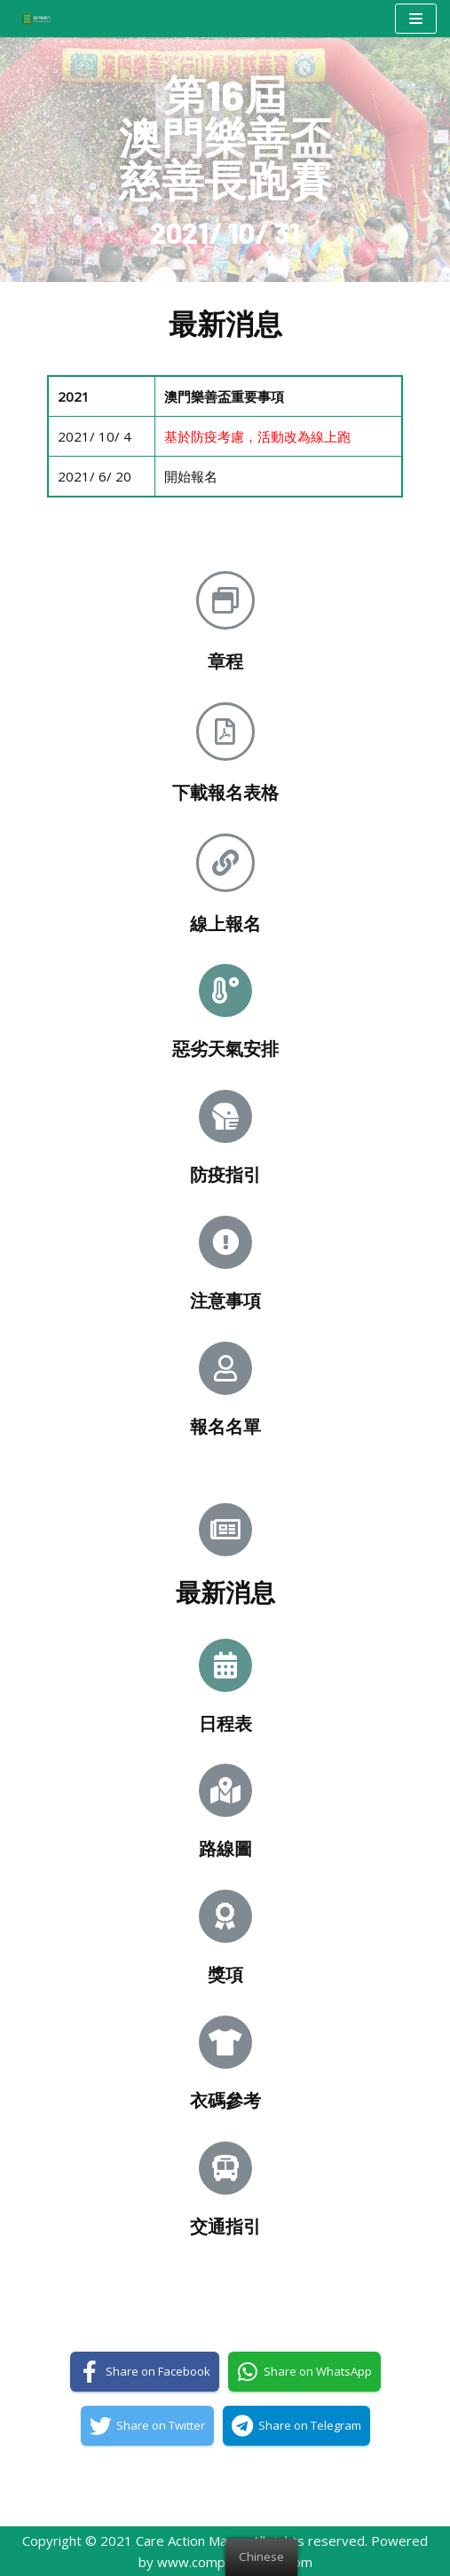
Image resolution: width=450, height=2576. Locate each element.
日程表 (225, 1723)
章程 (225, 660)
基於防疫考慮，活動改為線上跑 (257, 436)
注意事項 (225, 1300)
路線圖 (225, 1848)
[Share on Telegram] (296, 2426)
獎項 (225, 1974)
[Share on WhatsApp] (304, 2372)
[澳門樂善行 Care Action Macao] (32, 18)
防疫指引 (225, 1174)
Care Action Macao (192, 2540)
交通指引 (225, 2225)
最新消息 (225, 1592)
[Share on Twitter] (147, 2426)
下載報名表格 (225, 792)
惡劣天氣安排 (225, 1048)
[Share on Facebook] (144, 2372)
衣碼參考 (225, 2099)
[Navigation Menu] (416, 19)
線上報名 (225, 923)
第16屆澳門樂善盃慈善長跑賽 (225, 136)
